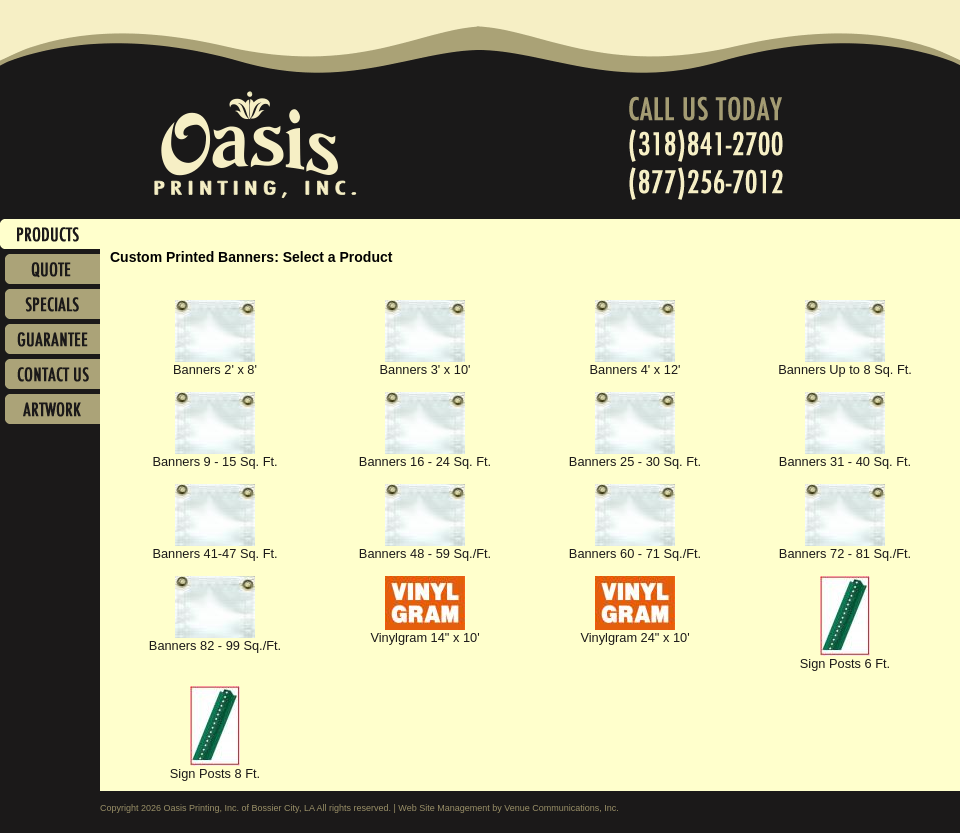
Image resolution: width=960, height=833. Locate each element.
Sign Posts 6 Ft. (845, 657)
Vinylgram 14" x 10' (424, 631)
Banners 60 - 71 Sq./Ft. (635, 547)
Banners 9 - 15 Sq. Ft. (214, 455)
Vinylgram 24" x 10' (634, 631)
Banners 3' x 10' (425, 363)
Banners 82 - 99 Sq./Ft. (215, 639)
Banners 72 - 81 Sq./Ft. (845, 547)
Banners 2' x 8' (215, 363)
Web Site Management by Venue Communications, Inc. (508, 808)
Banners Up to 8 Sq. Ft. (845, 363)
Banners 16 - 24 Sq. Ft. (425, 455)
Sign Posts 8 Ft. (215, 767)
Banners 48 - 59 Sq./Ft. (425, 547)
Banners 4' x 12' (635, 363)
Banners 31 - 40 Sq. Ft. (845, 455)
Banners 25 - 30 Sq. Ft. (635, 455)
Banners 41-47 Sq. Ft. (214, 547)
